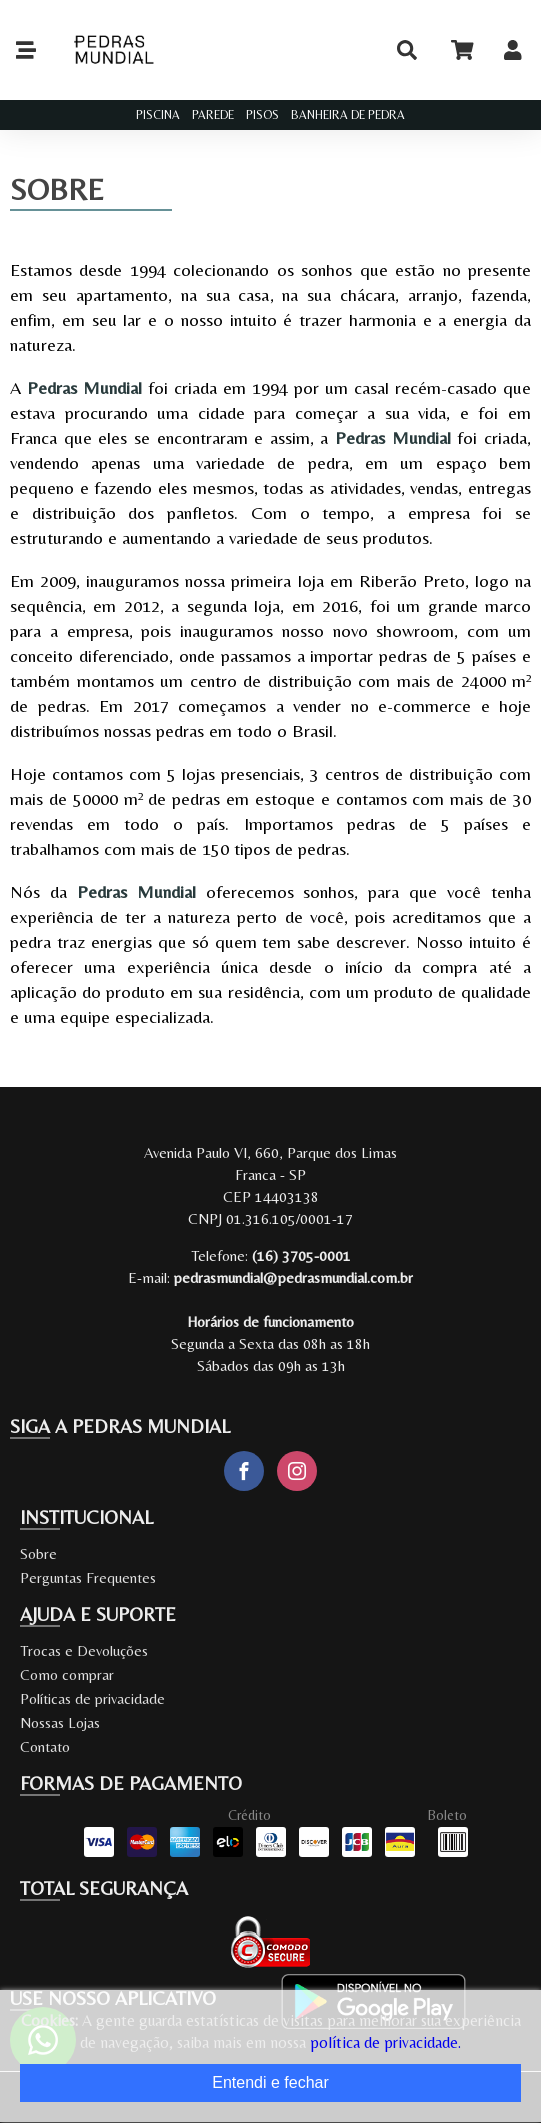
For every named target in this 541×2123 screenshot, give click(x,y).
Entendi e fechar (270, 2082)
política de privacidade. (385, 2042)
